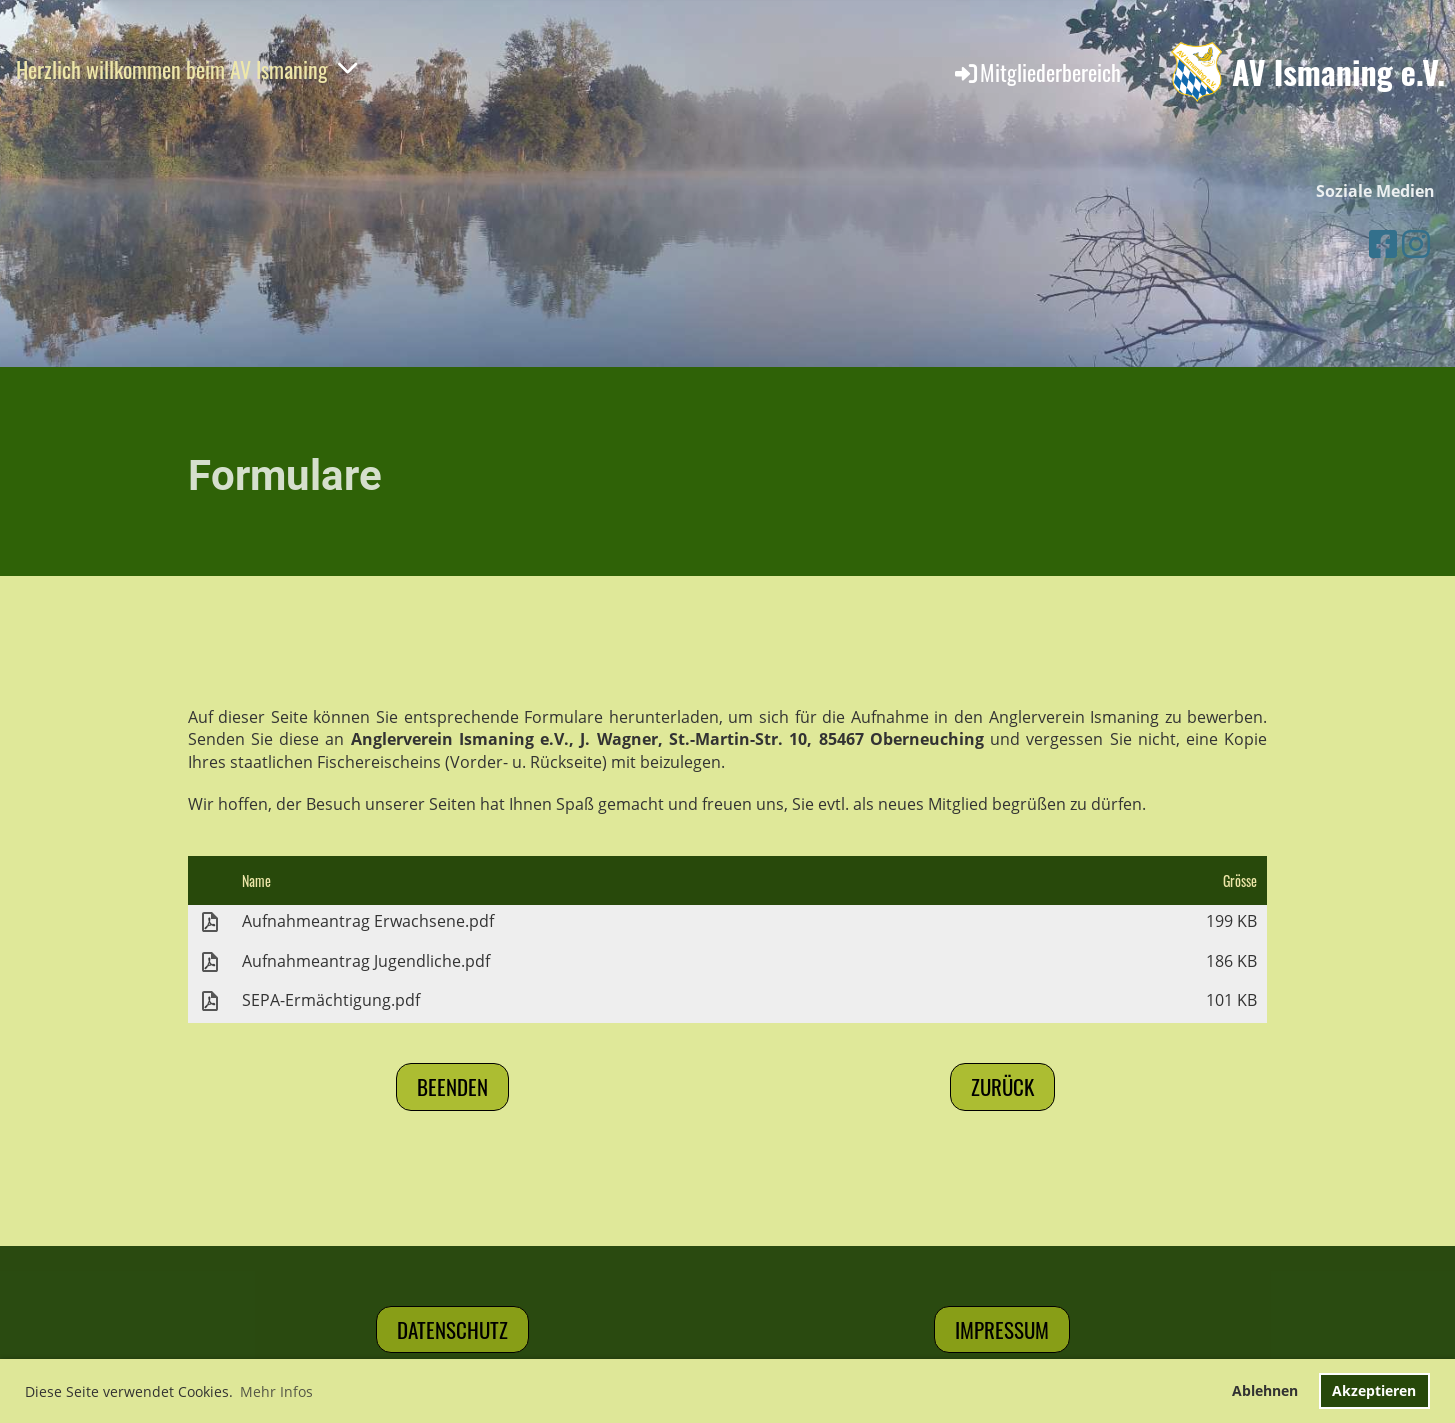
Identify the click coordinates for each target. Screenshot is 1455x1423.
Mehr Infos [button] (276, 1391)
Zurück (1002, 1086)
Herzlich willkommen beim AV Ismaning (186, 69)
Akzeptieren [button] (1374, 1390)
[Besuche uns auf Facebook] (1383, 243)
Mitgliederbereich (1036, 72)
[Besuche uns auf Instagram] (1416, 243)
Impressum (1002, 1329)
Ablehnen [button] (1265, 1390)
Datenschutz (452, 1329)
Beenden (452, 1086)
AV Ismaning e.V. (1338, 72)
